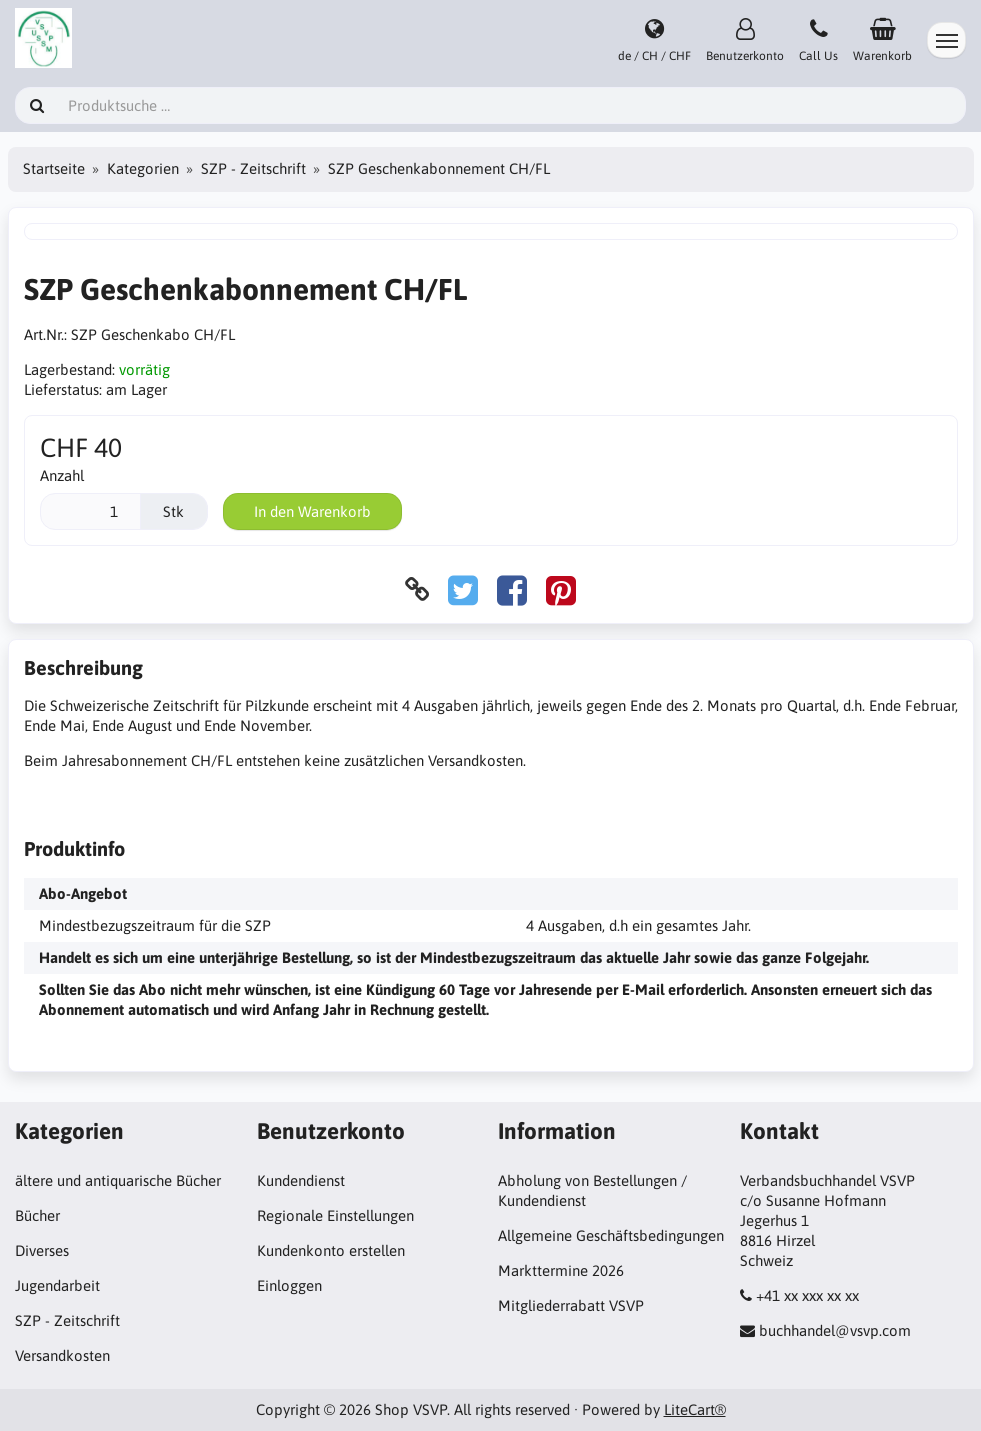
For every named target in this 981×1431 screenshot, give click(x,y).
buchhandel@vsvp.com (835, 1330)
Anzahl (62, 475)
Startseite (54, 168)
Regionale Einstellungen (335, 1215)
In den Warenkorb (312, 511)
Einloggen (289, 1285)
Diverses (42, 1250)
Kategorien (143, 168)
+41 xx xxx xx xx (807, 1295)
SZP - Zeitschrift (253, 168)
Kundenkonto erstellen (331, 1250)
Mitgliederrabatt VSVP (571, 1305)
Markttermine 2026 (561, 1270)
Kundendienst (301, 1180)
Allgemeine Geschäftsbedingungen (611, 1235)
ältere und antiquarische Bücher (118, 1180)
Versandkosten (62, 1355)
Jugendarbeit (57, 1285)
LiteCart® (695, 1409)
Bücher (37, 1215)
